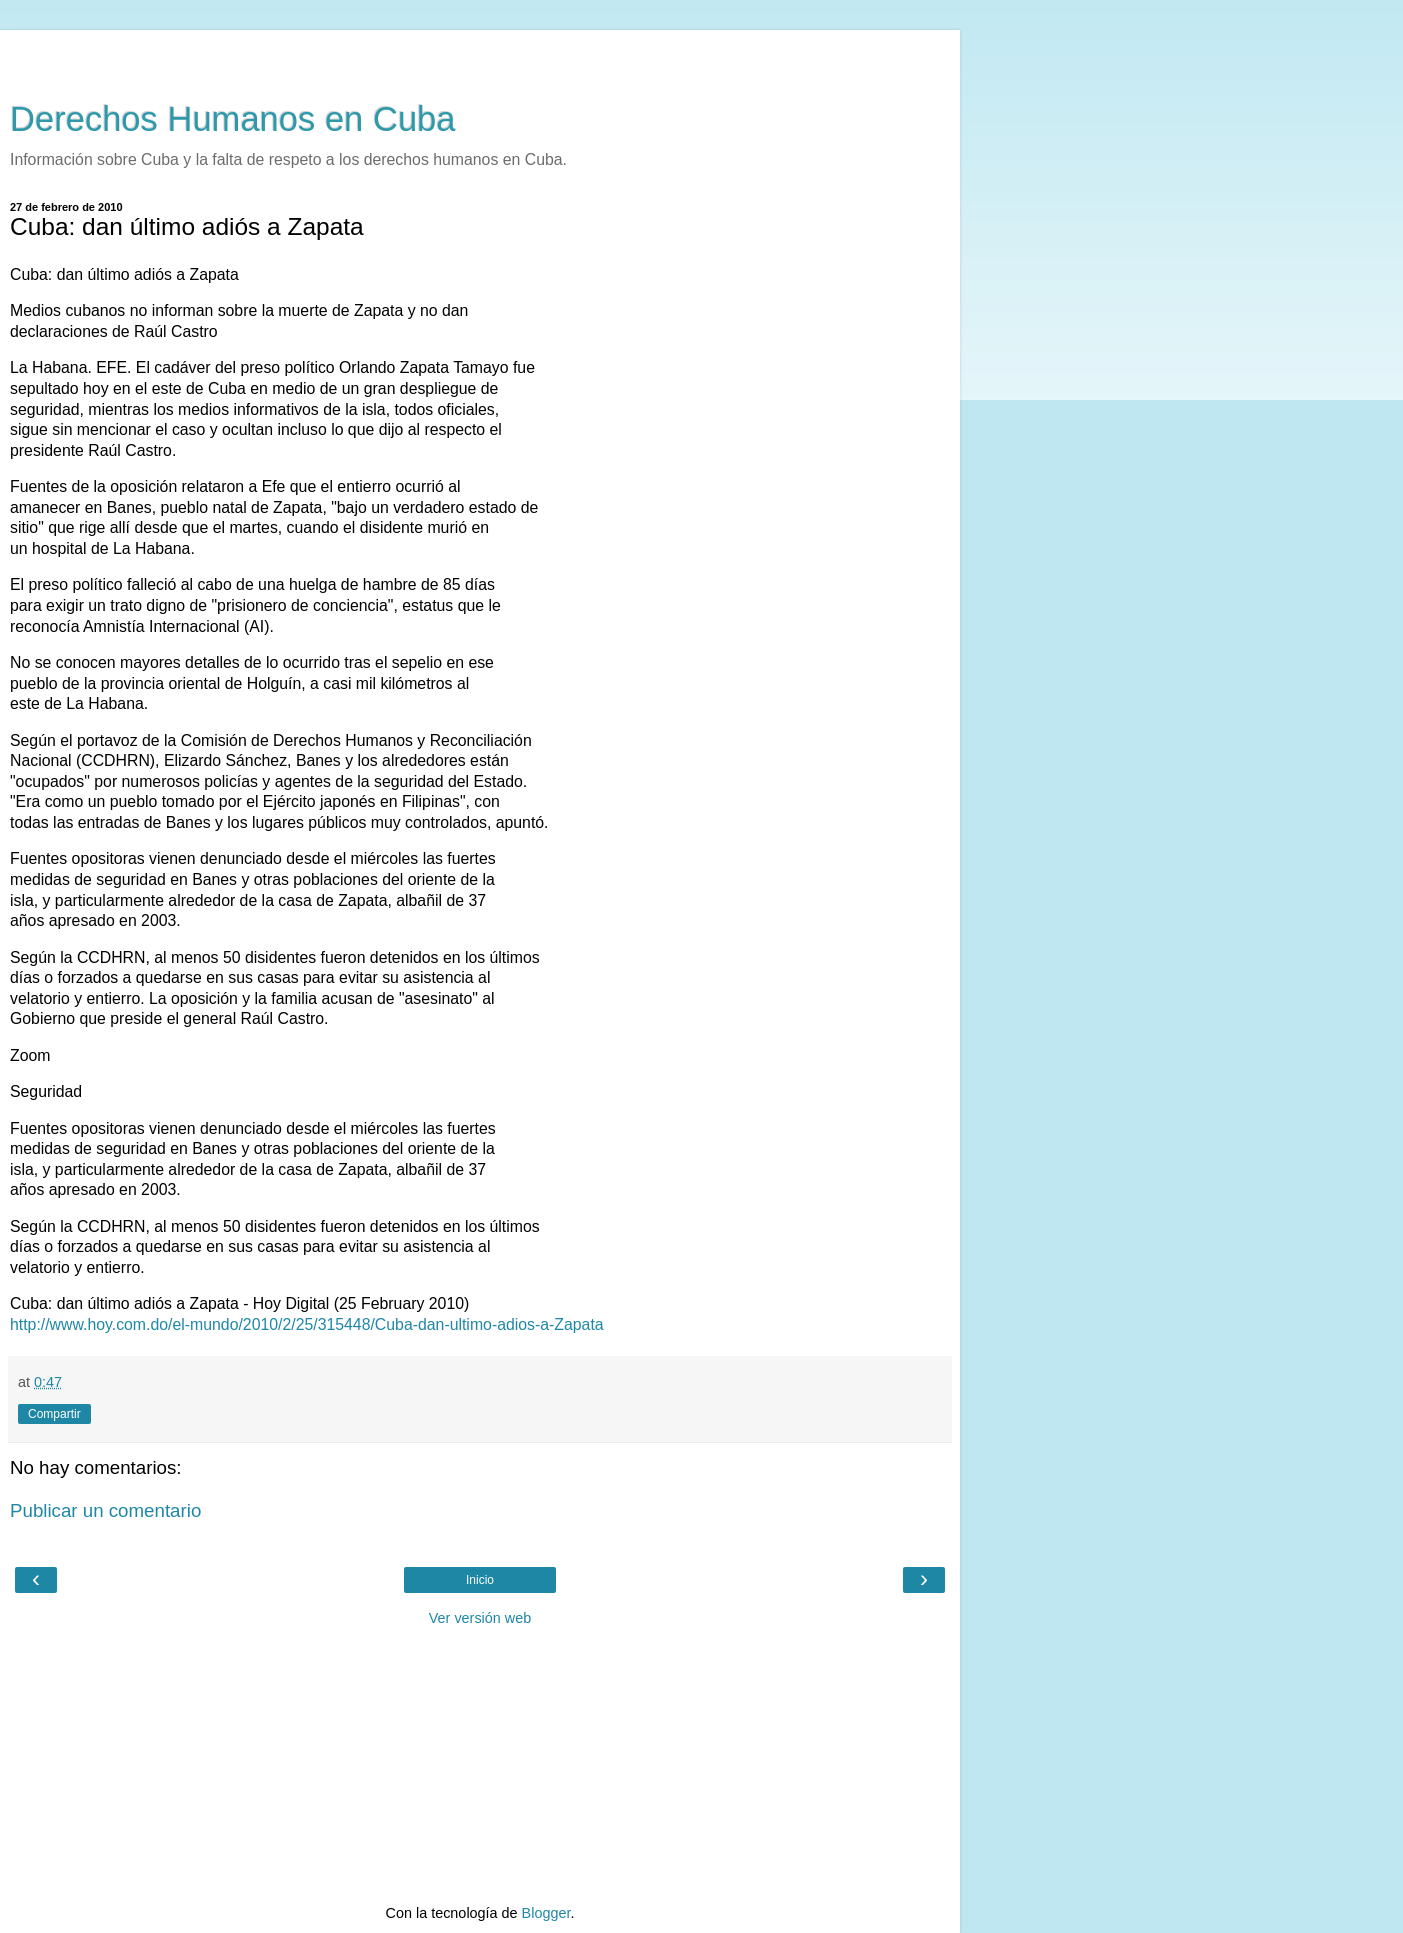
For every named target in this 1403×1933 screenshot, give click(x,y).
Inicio (480, 1580)
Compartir (54, 1414)
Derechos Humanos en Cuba (233, 119)
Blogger (546, 1913)
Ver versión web (480, 1618)
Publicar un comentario (105, 1510)
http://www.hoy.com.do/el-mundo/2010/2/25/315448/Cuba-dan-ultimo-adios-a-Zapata (307, 1324)
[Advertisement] (480, 55)
